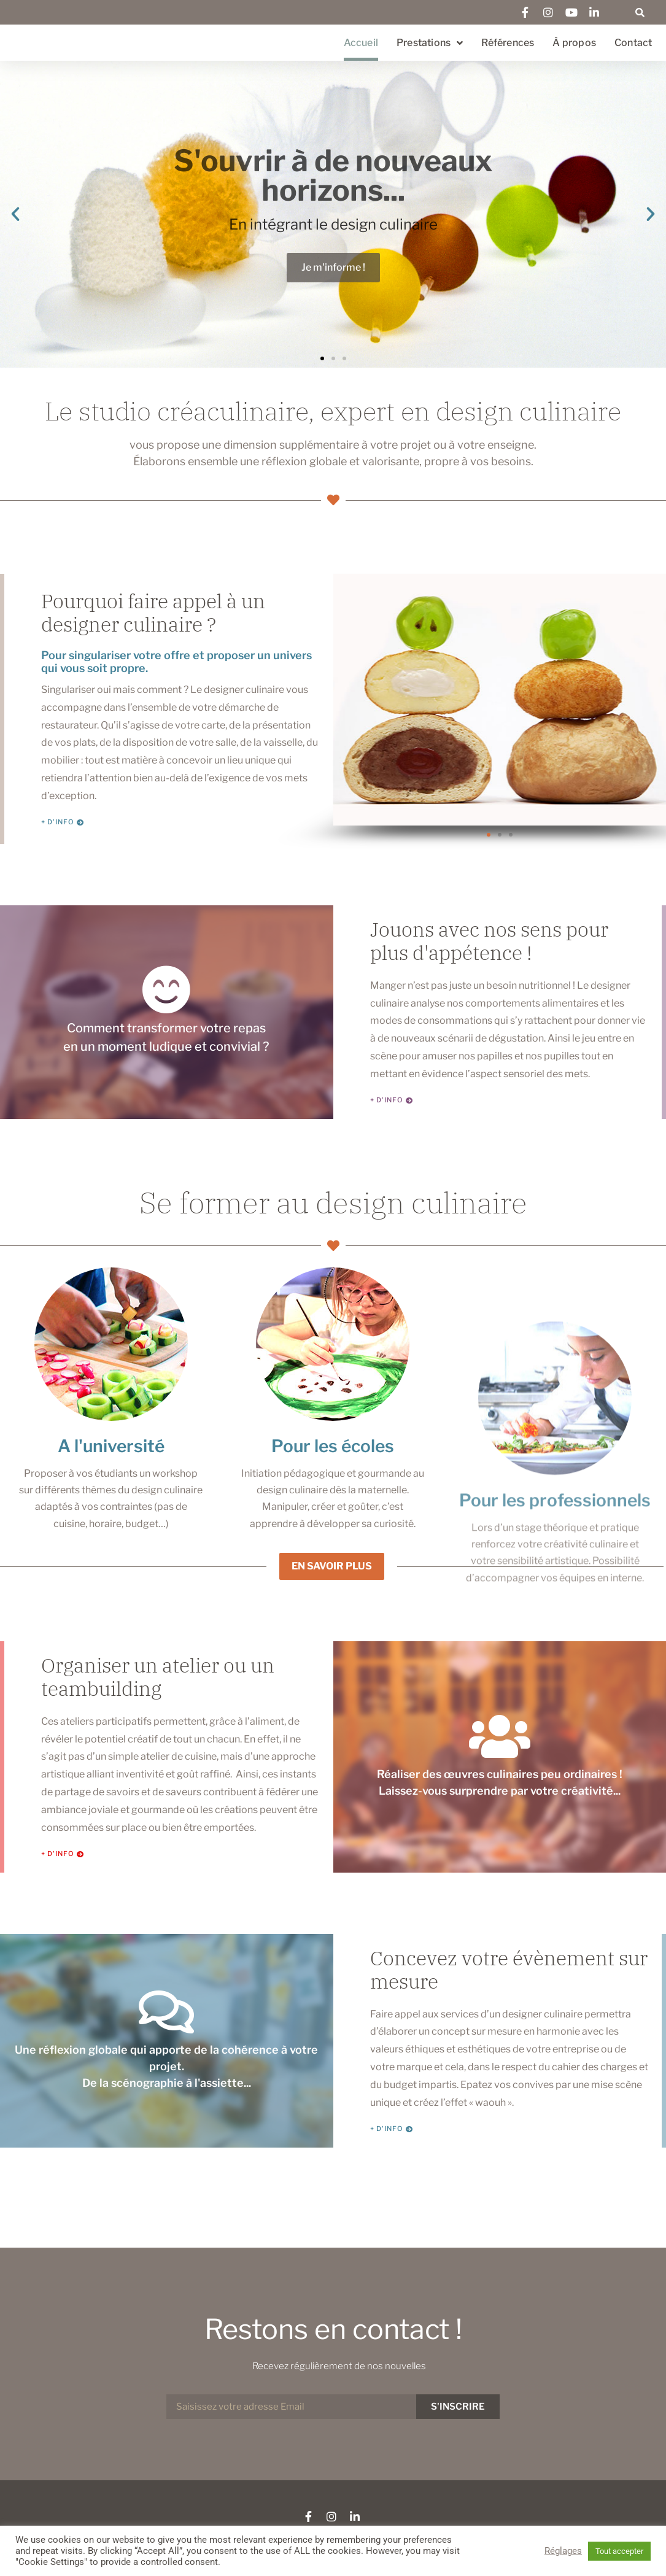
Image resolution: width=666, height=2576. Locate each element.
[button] (639, 12)
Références (507, 42)
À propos (574, 42)
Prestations (430, 43)
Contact (633, 42)
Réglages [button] (563, 2550)
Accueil (361, 42)
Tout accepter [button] (619, 2551)
